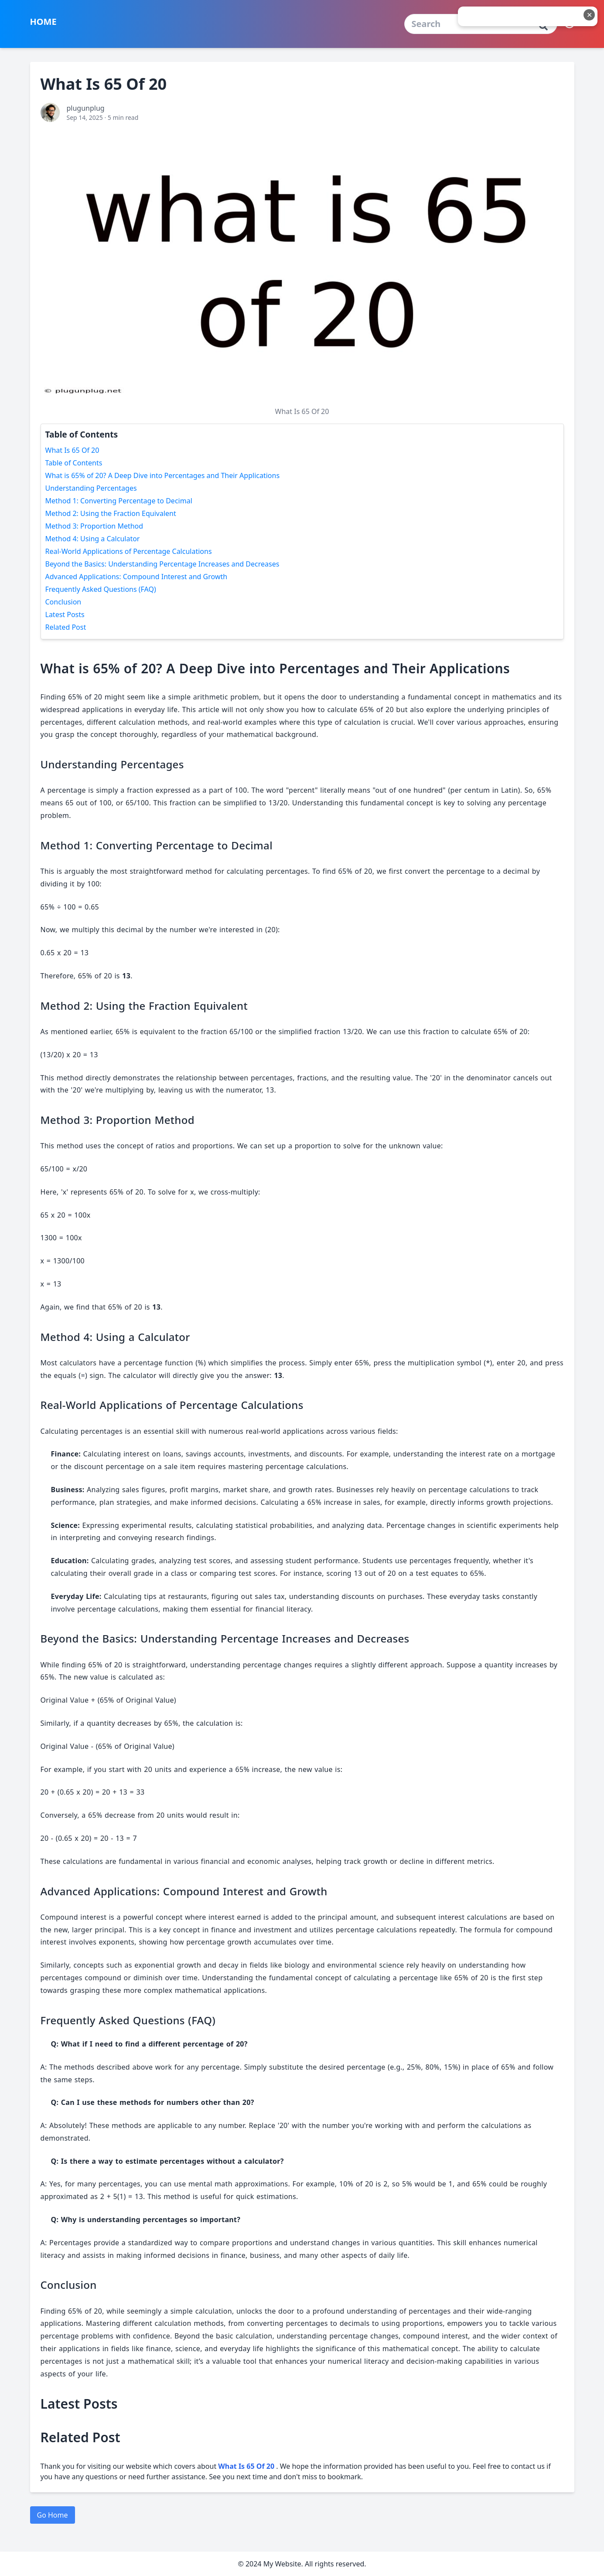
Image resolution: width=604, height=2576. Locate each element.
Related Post (65, 627)
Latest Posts (65, 614)
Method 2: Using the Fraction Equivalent (110, 513)
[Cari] (543, 26)
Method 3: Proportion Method (94, 526)
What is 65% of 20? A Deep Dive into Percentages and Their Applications (162, 475)
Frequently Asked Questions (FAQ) (100, 589)
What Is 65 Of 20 (72, 450)
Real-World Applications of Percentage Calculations (128, 551)
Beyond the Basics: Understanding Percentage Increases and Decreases (162, 564)
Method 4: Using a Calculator (92, 538)
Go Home (52, 2515)
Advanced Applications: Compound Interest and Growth (136, 576)
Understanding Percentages (91, 488)
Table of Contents (73, 463)
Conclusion (63, 602)
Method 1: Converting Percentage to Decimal (118, 501)
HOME (43, 21)
